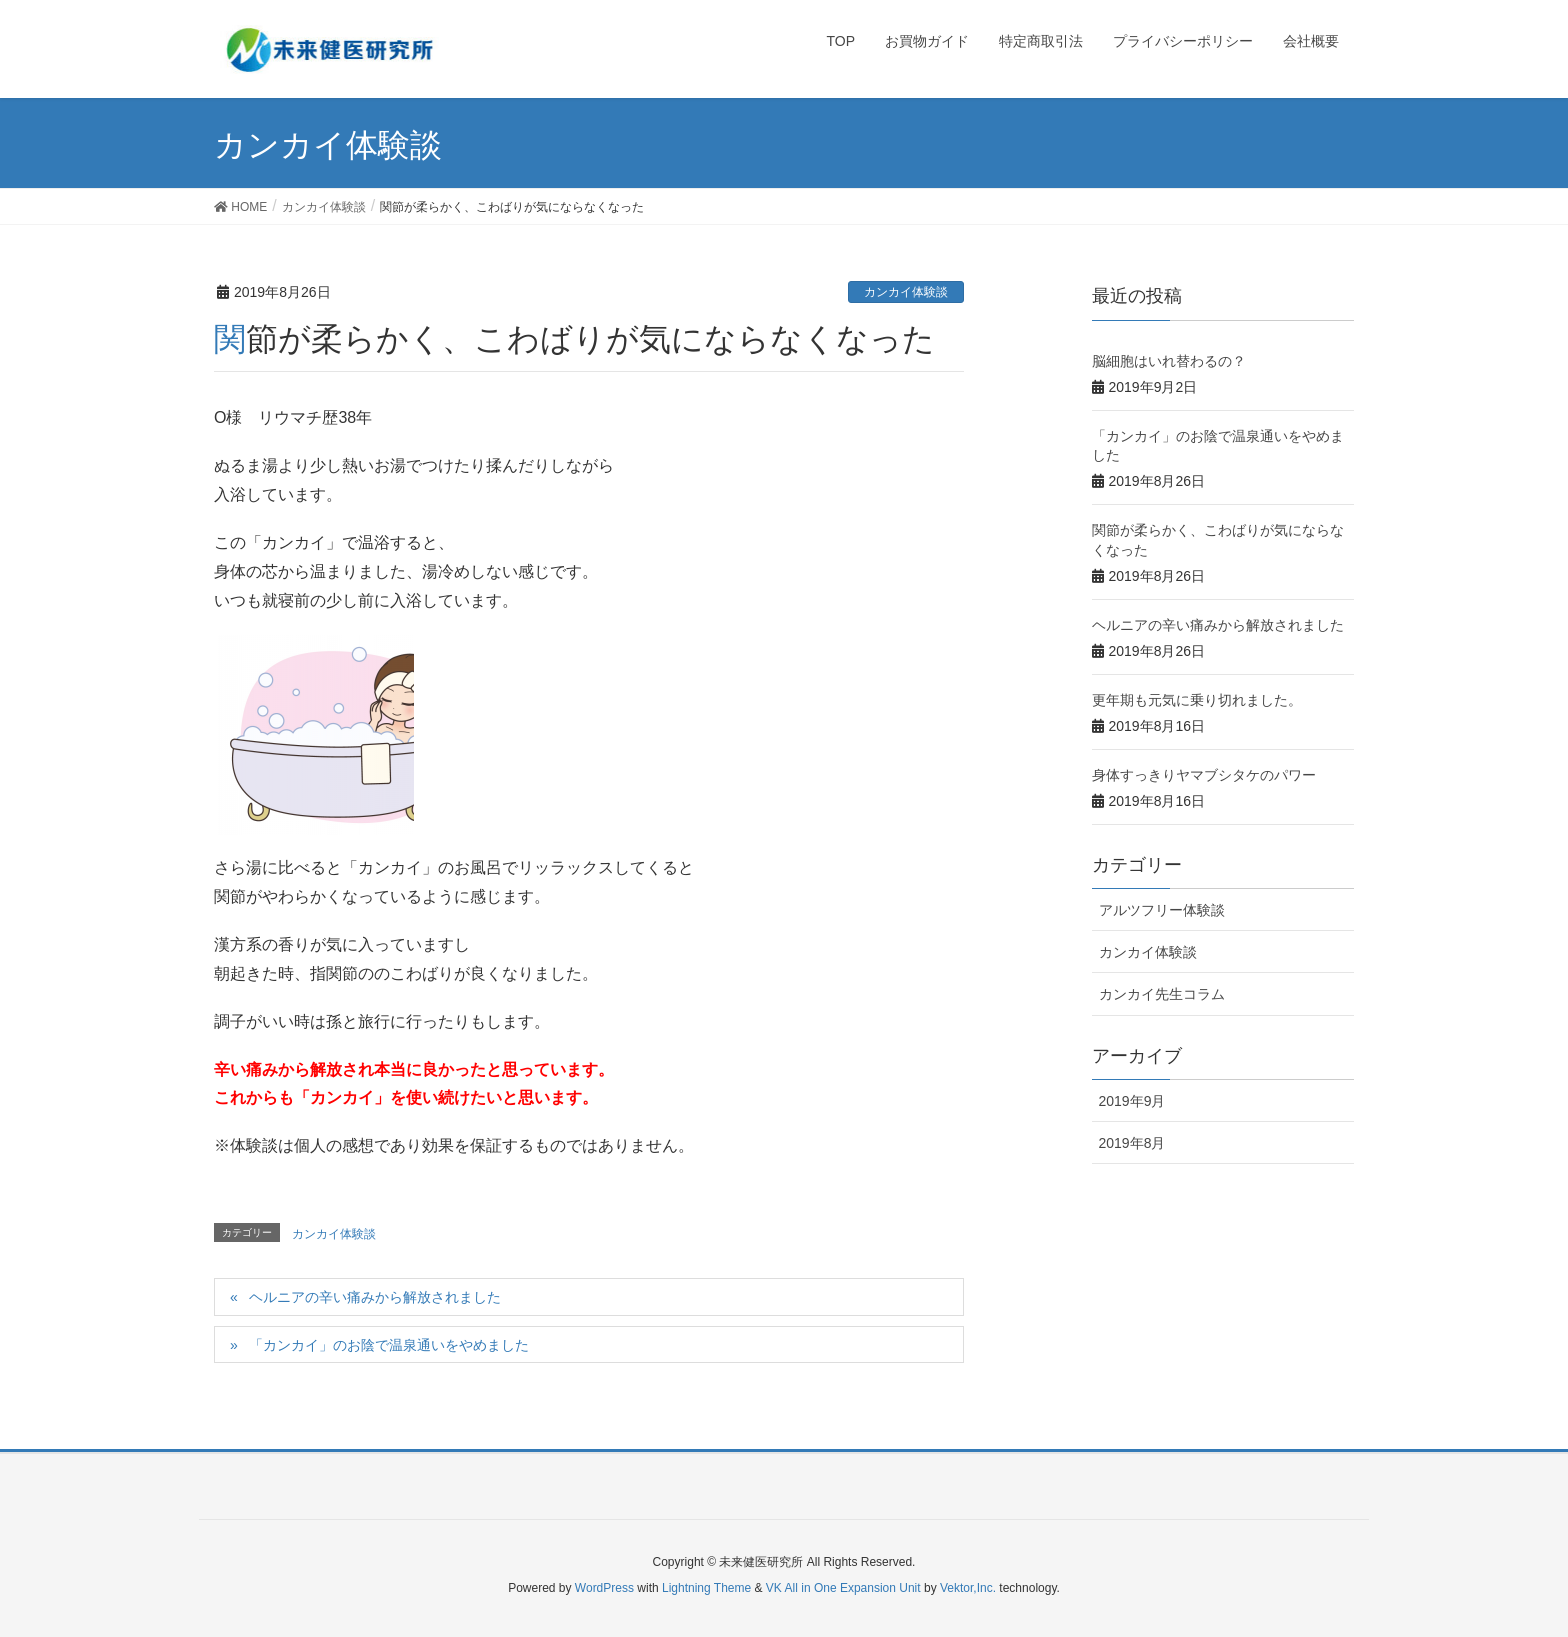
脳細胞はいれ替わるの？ (1169, 361)
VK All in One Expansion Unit (843, 1588)
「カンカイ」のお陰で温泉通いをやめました (389, 1345)
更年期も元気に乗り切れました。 (1197, 700)
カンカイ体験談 (906, 292)
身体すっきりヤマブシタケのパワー (1204, 775)
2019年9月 (1132, 1101)
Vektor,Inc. (968, 1588)
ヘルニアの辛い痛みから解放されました (375, 1297)
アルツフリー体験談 (1162, 910)
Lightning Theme (706, 1588)
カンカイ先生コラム (1162, 994)
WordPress (604, 1588)
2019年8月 (1132, 1143)
